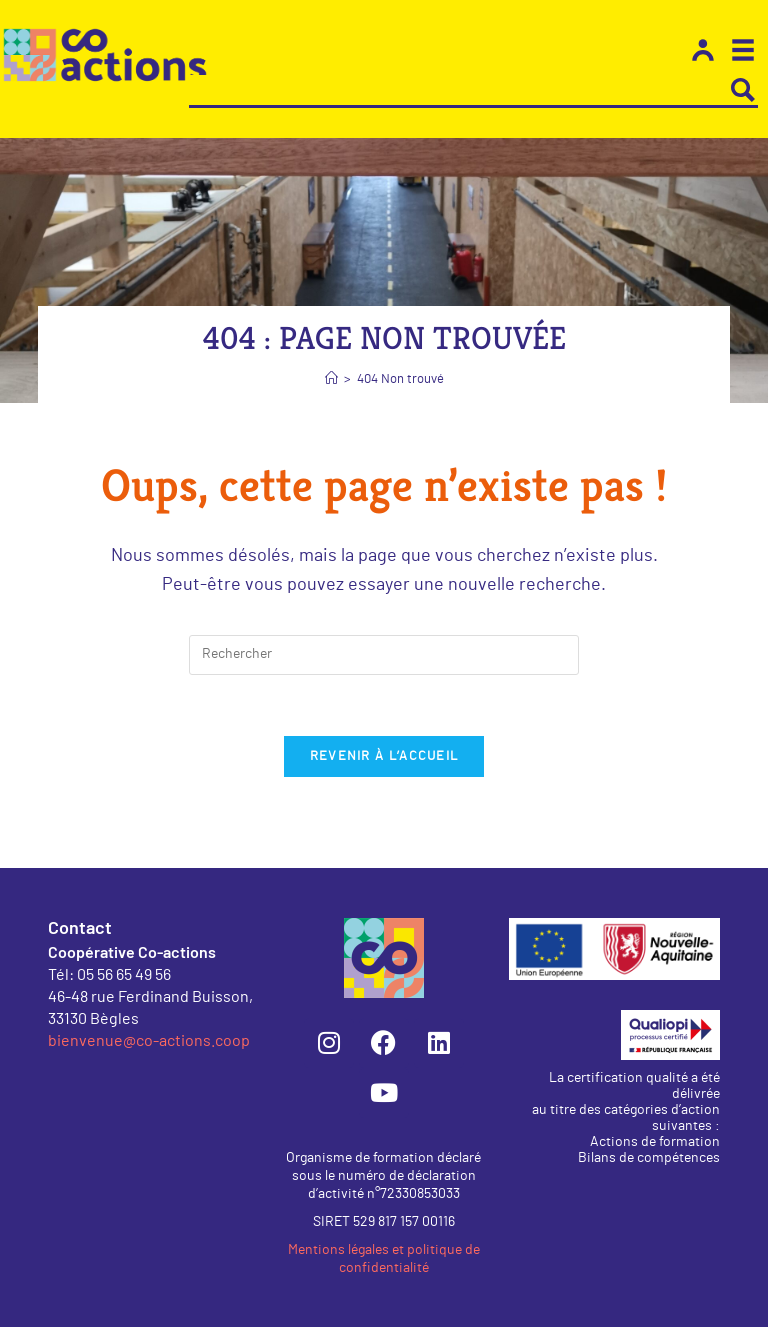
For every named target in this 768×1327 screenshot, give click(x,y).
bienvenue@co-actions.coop (149, 1039)
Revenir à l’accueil (384, 756)
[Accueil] (331, 379)
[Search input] (459, 90)
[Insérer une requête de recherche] (384, 655)
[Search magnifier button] (743, 90)
